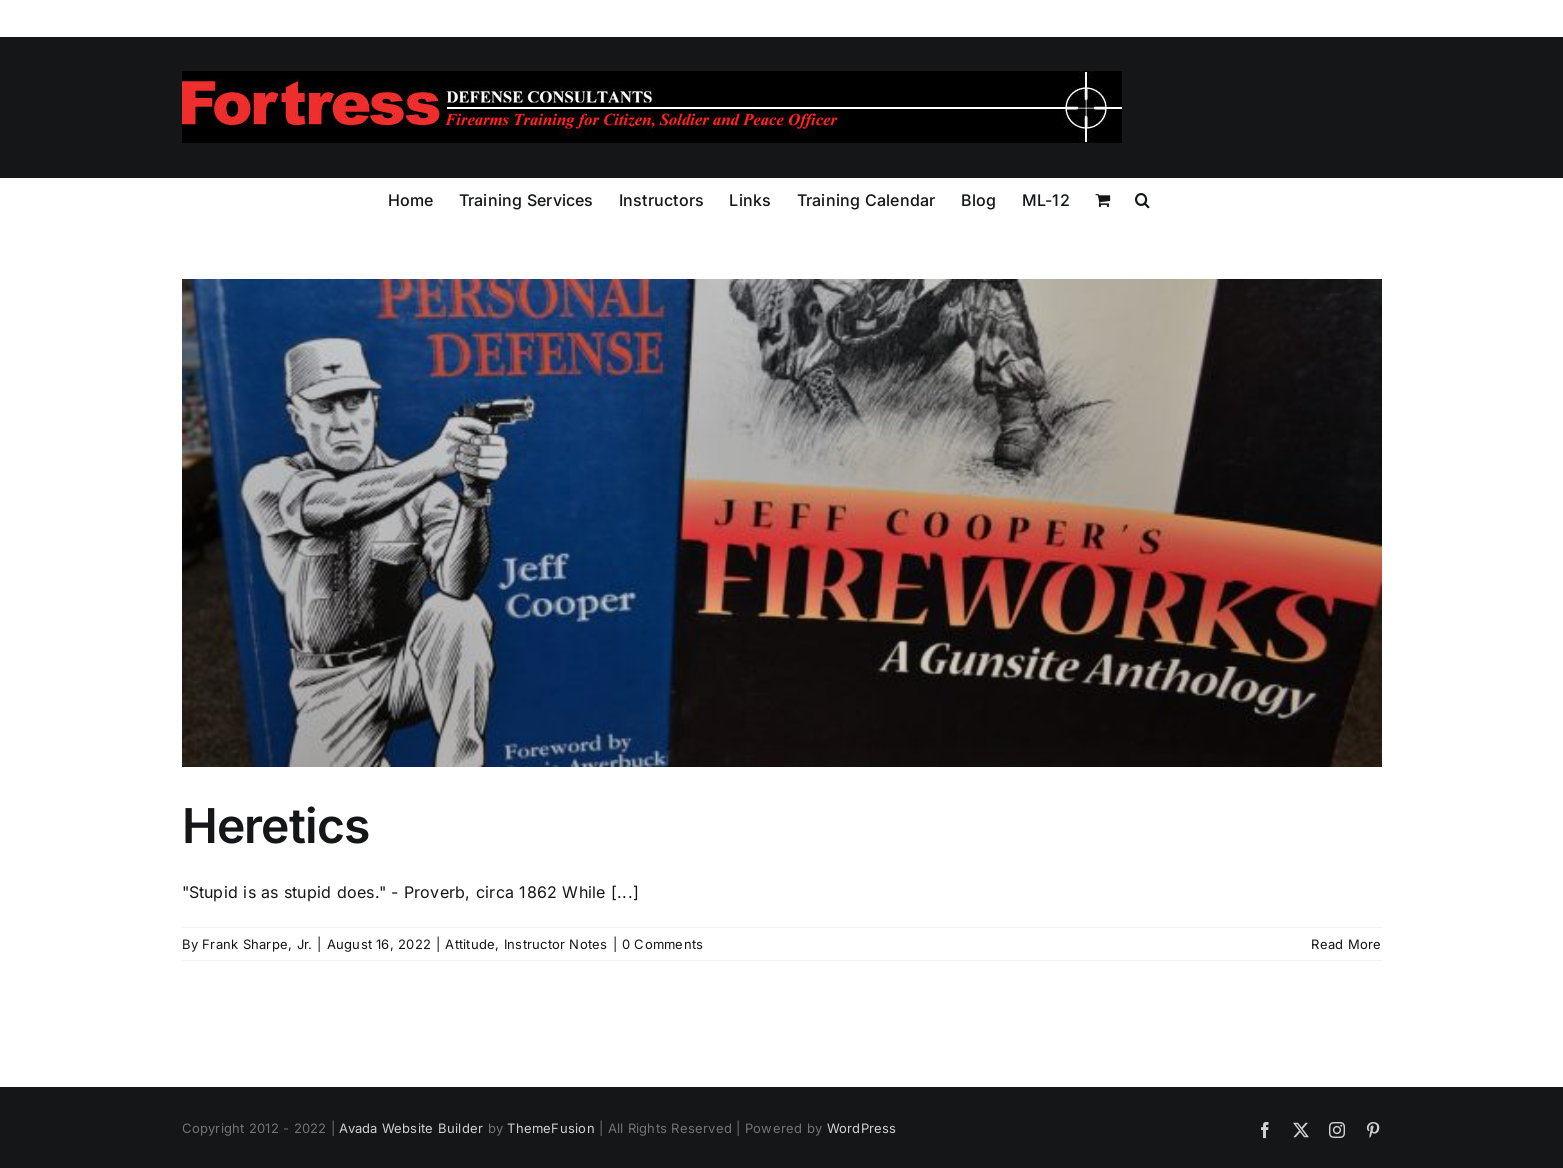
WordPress (862, 1128)
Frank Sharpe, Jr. (257, 944)
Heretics (276, 825)
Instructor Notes (556, 944)
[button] (1142, 198)
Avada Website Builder (411, 1128)
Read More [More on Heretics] (1346, 944)
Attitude (470, 944)
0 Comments (662, 944)
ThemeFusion (551, 1128)
